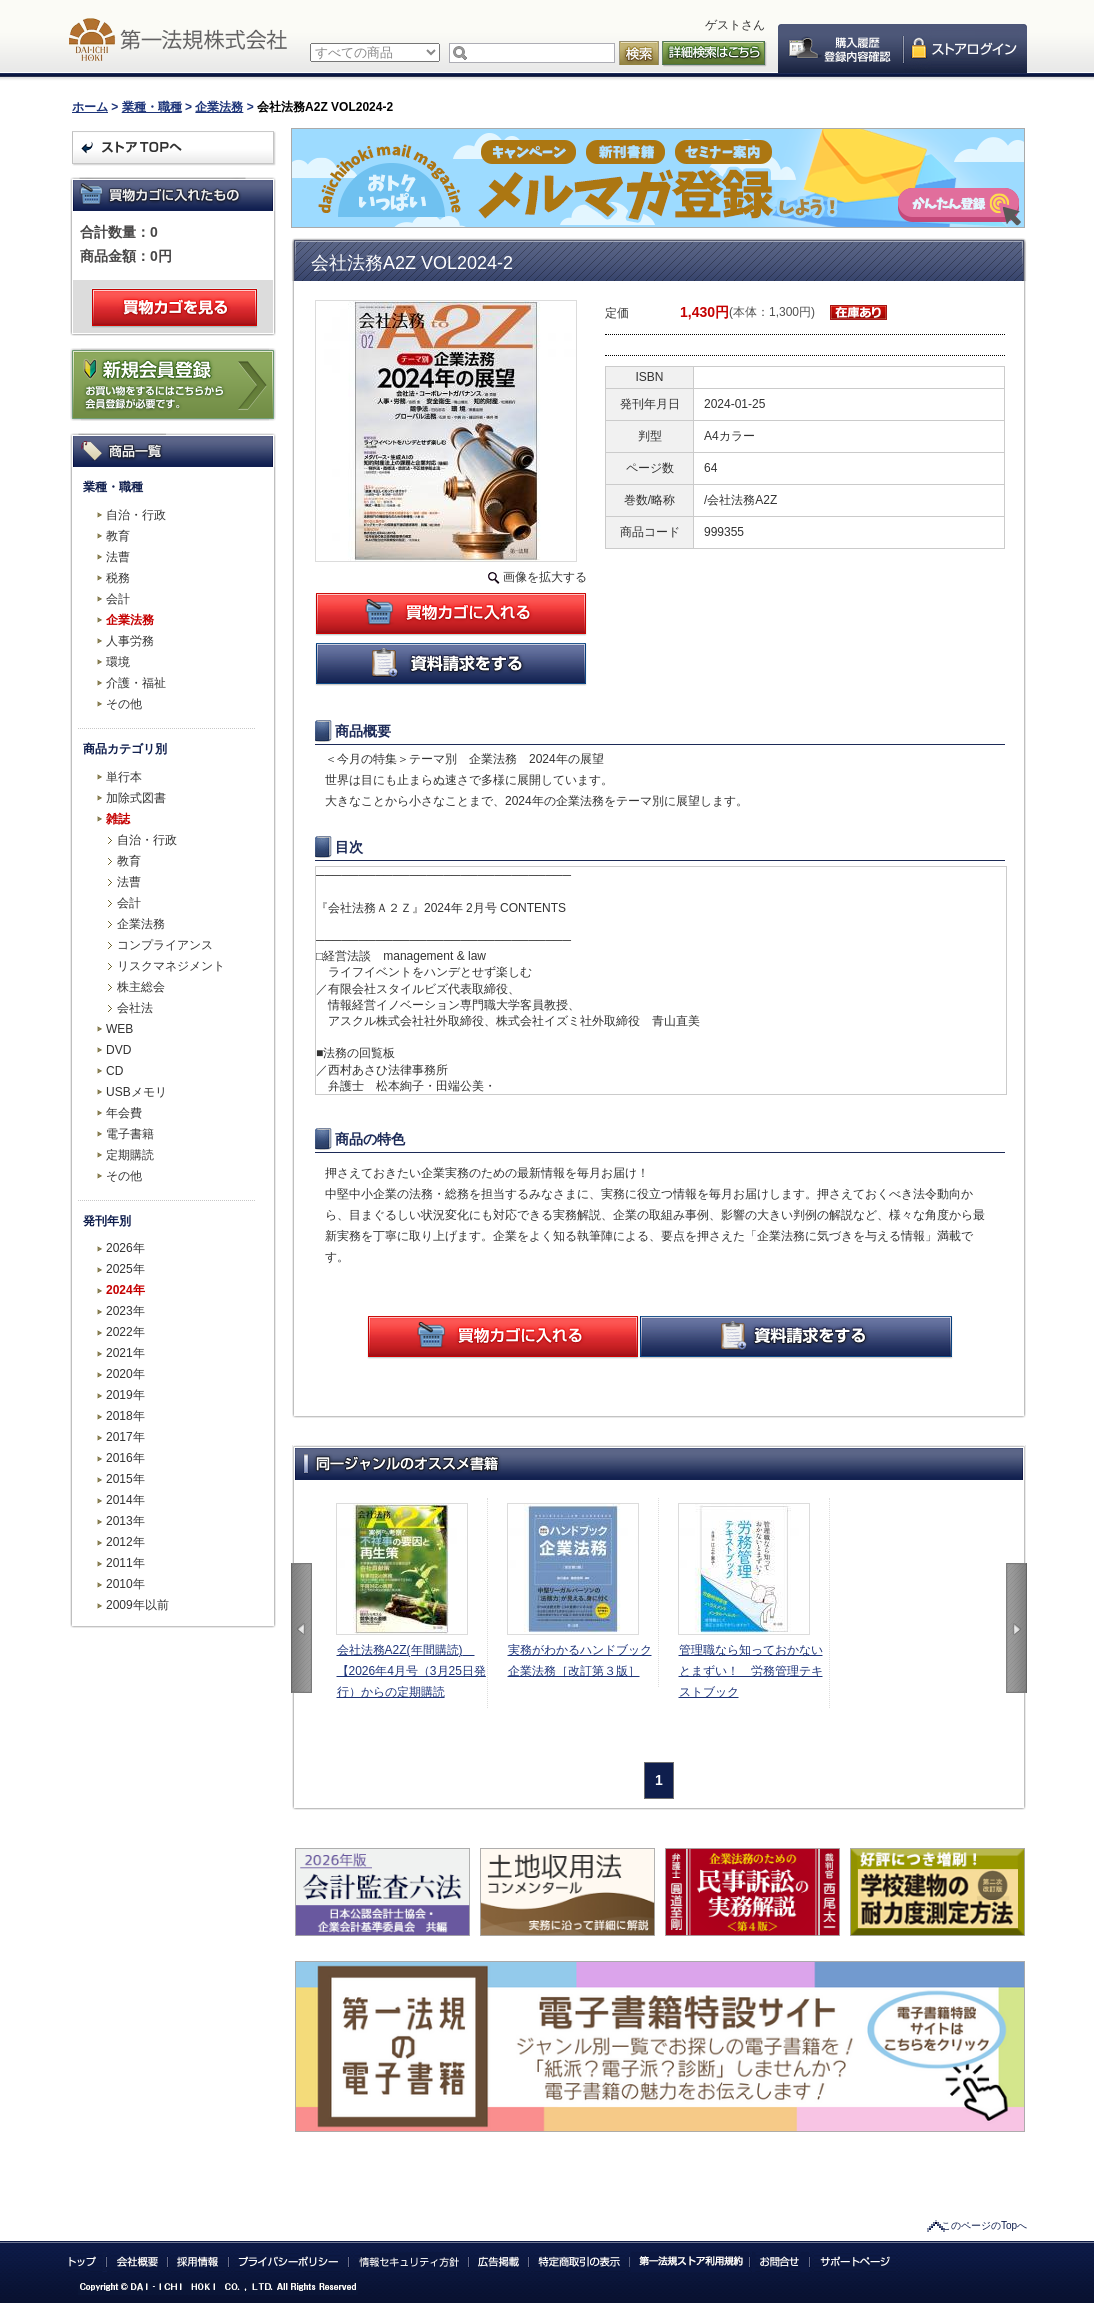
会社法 (135, 1008)
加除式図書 (136, 798)
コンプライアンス (165, 945)
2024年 (125, 1290)
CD (114, 1071)
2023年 (125, 1311)
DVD (118, 1050)
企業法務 (219, 107)
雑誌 (118, 819)
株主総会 (141, 987)
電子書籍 (130, 1134)
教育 (118, 536)
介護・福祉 (136, 683)
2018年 (125, 1416)
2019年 (125, 1395)
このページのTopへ (984, 2225)
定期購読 (130, 1155)
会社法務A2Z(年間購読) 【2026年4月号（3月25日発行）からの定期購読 (411, 1671)
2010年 (125, 1584)
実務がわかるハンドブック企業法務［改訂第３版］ (580, 1660)
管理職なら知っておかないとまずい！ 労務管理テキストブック (751, 1671)
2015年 (125, 1479)
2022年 (125, 1332)
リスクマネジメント (171, 966)
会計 (118, 599)
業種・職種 (152, 107)
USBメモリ (136, 1092)
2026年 (125, 1248)
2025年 (125, 1269)
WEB (119, 1029)
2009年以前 (137, 1605)
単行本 (124, 777)
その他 (124, 704)
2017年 (125, 1437)
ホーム (90, 107)
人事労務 (130, 641)
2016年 (125, 1458)
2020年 (125, 1374)
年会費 (124, 1113)
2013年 (125, 1521)
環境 (118, 662)
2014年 (125, 1500)
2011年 (125, 1563)
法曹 (118, 557)
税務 (118, 578)
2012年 (125, 1542)
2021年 (125, 1353)
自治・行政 (136, 515)
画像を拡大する (545, 577)
